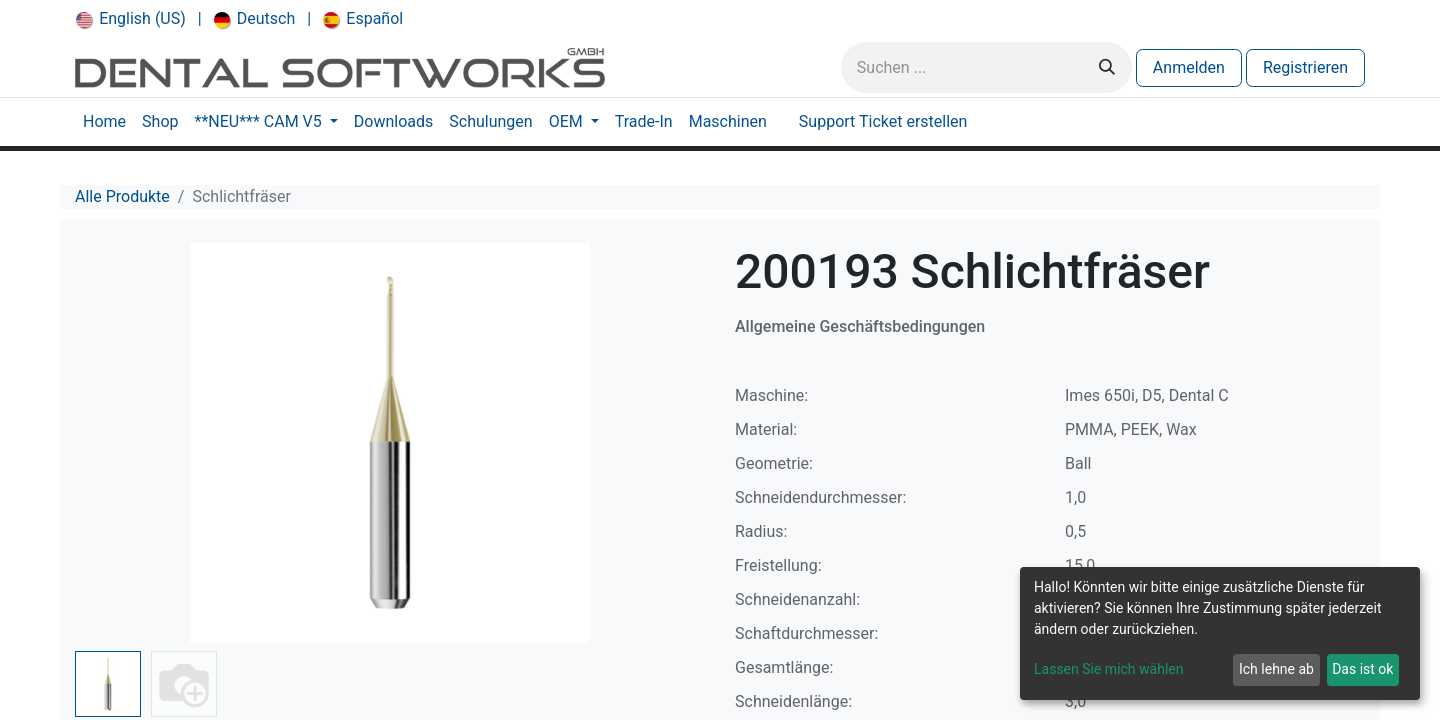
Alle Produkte (122, 196)
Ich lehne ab (1276, 669)
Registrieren (1305, 67)
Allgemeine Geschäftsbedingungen (860, 326)
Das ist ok (1362, 669)
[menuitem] (131, 19)
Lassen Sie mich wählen (1108, 669)
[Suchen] (1107, 67)
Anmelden (1189, 67)
